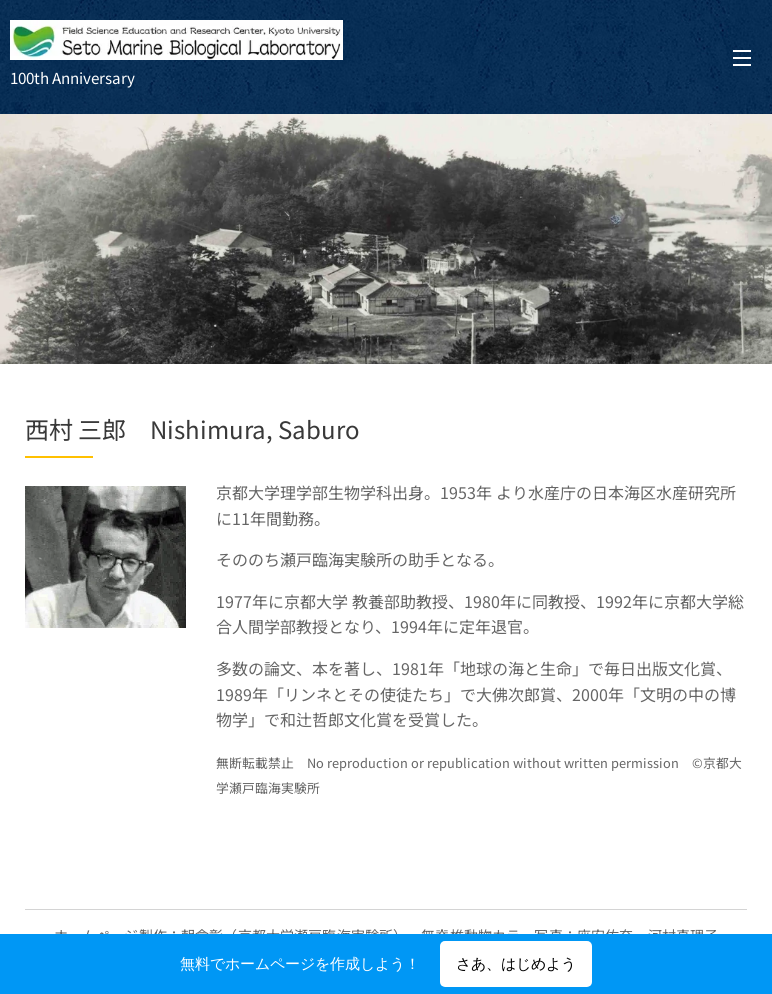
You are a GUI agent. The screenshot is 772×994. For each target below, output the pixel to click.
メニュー (742, 58)
